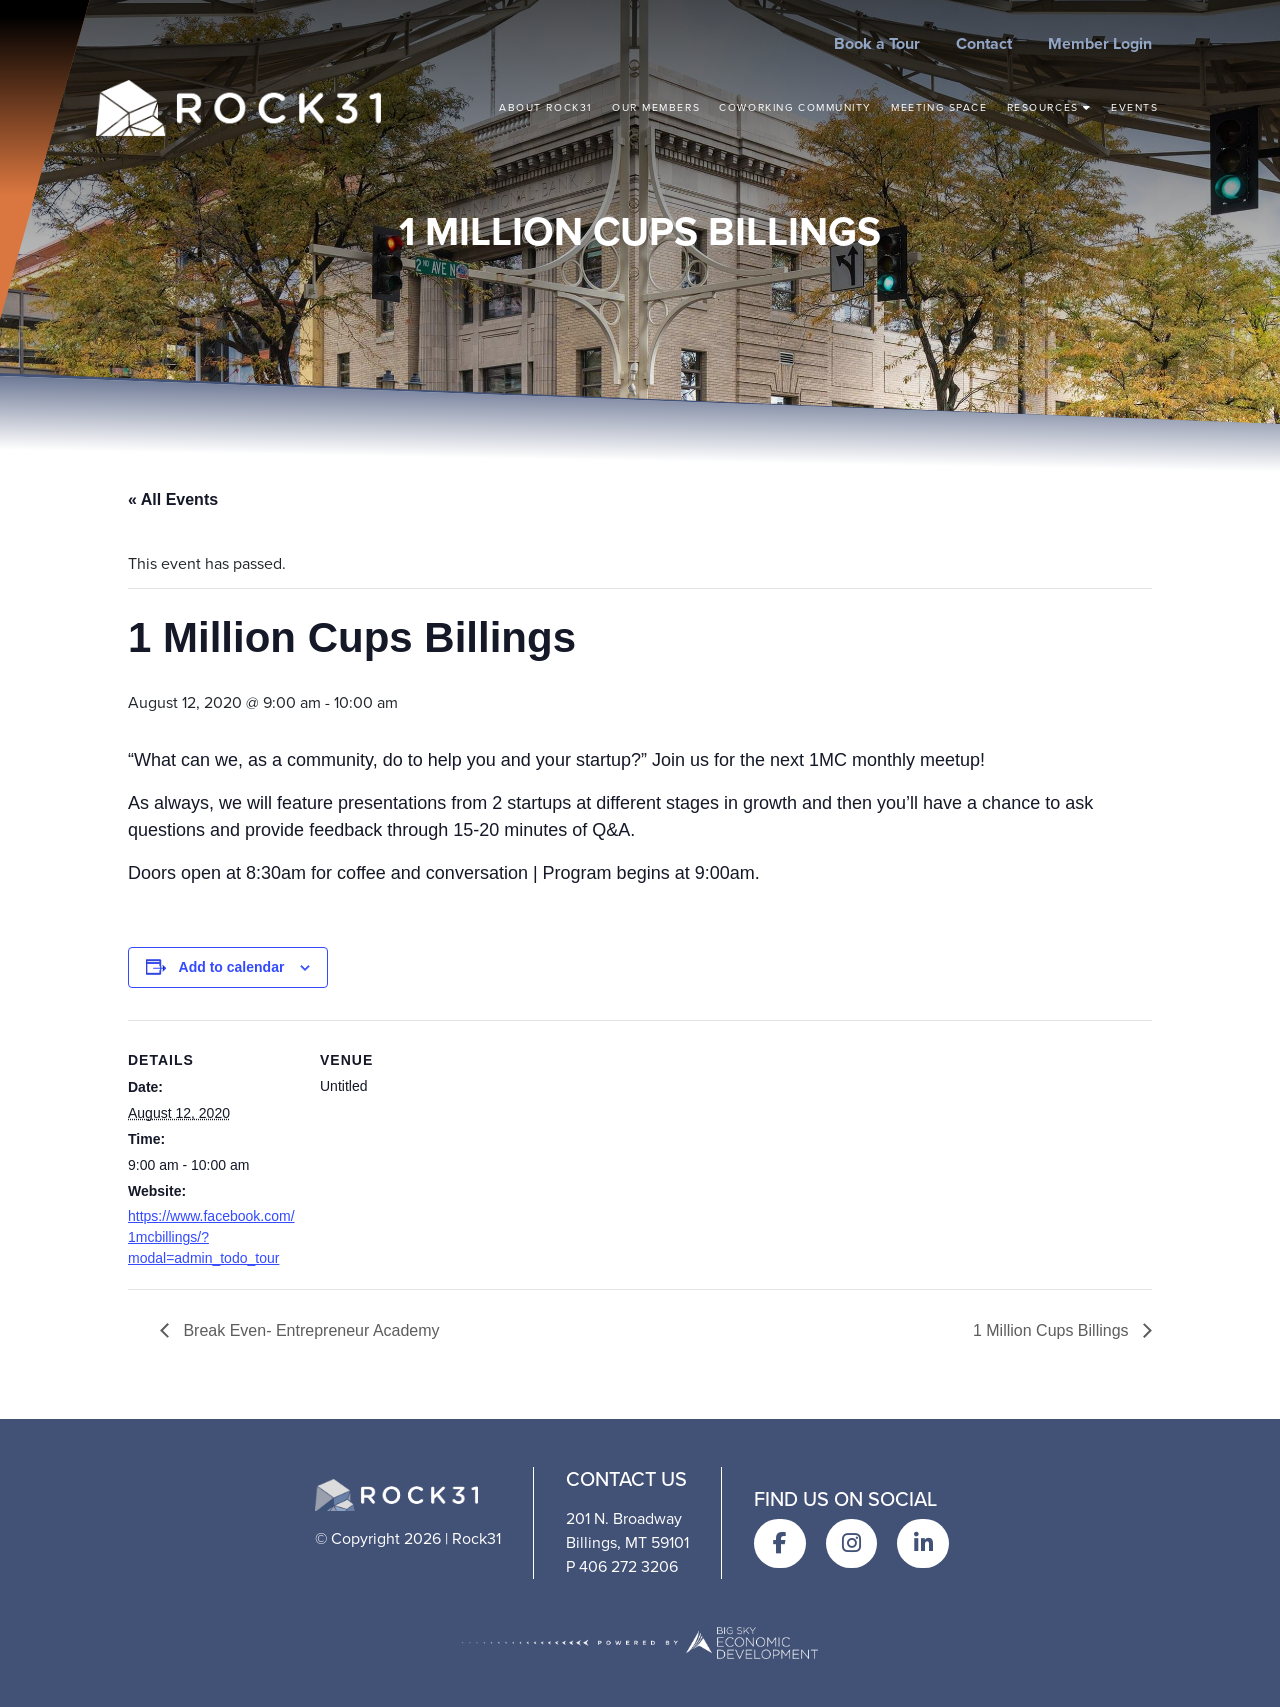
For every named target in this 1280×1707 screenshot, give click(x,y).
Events (1134, 107)
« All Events (173, 499)
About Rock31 (546, 107)
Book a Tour (877, 43)
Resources (1049, 107)
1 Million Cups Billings (1053, 1330)
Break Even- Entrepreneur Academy (309, 1330)
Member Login (1100, 43)
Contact (984, 43)
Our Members (656, 107)
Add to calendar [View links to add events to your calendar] (232, 967)
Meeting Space (939, 107)
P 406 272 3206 (622, 1566)
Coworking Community (795, 107)
